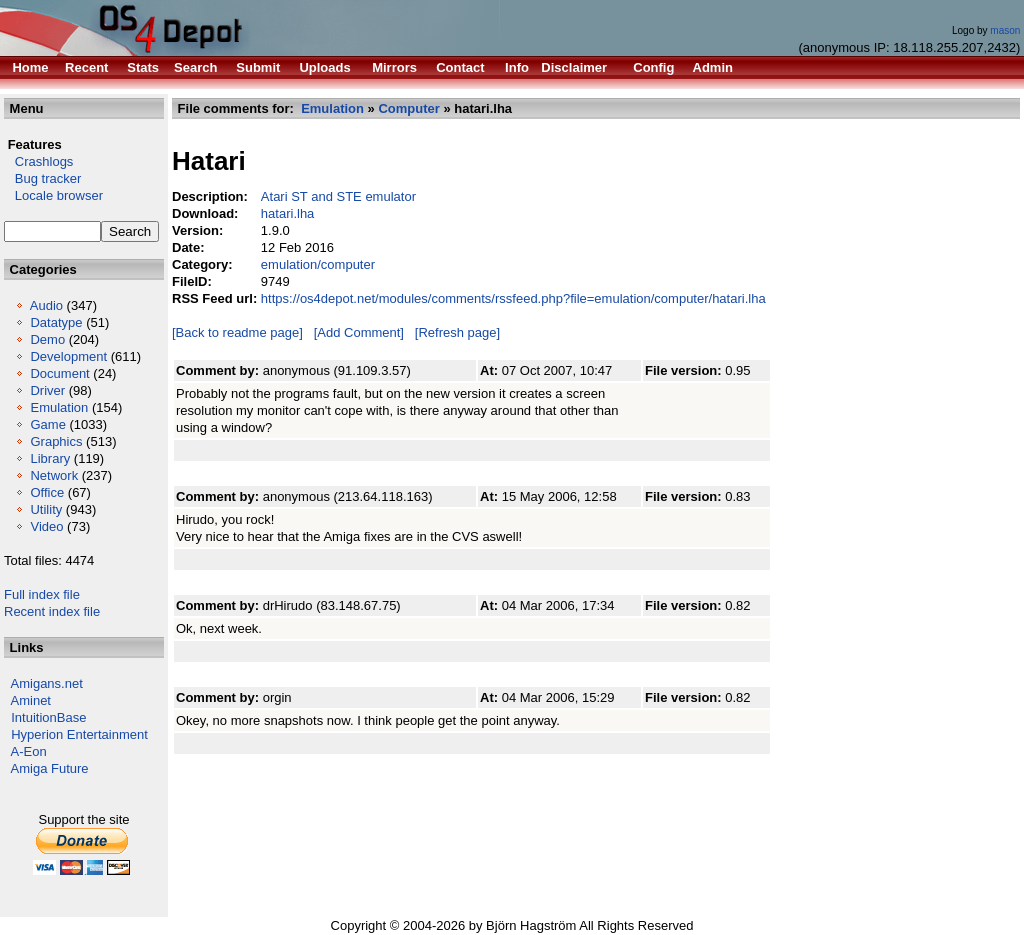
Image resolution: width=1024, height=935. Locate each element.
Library (50, 458)
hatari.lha (287, 213)
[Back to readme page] (237, 332)
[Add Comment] (359, 332)
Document (59, 373)
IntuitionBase (48, 717)
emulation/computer (318, 264)
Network (54, 475)
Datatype (56, 322)
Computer (408, 108)
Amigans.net (47, 683)
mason (1005, 30)
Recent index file (52, 611)
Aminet (31, 700)
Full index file (42, 594)
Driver (47, 390)
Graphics (56, 441)
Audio (46, 305)
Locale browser (53, 195)
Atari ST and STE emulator (338, 196)
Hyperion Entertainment (79, 734)
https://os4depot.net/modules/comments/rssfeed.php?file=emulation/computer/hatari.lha (513, 298)
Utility (46, 509)
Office (47, 492)
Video (46, 526)
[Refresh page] (457, 332)
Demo (47, 339)
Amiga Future (50, 768)
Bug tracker (42, 178)
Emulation (59, 407)
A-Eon (29, 751)
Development (68, 356)
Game (47, 424)
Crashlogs (38, 161)
